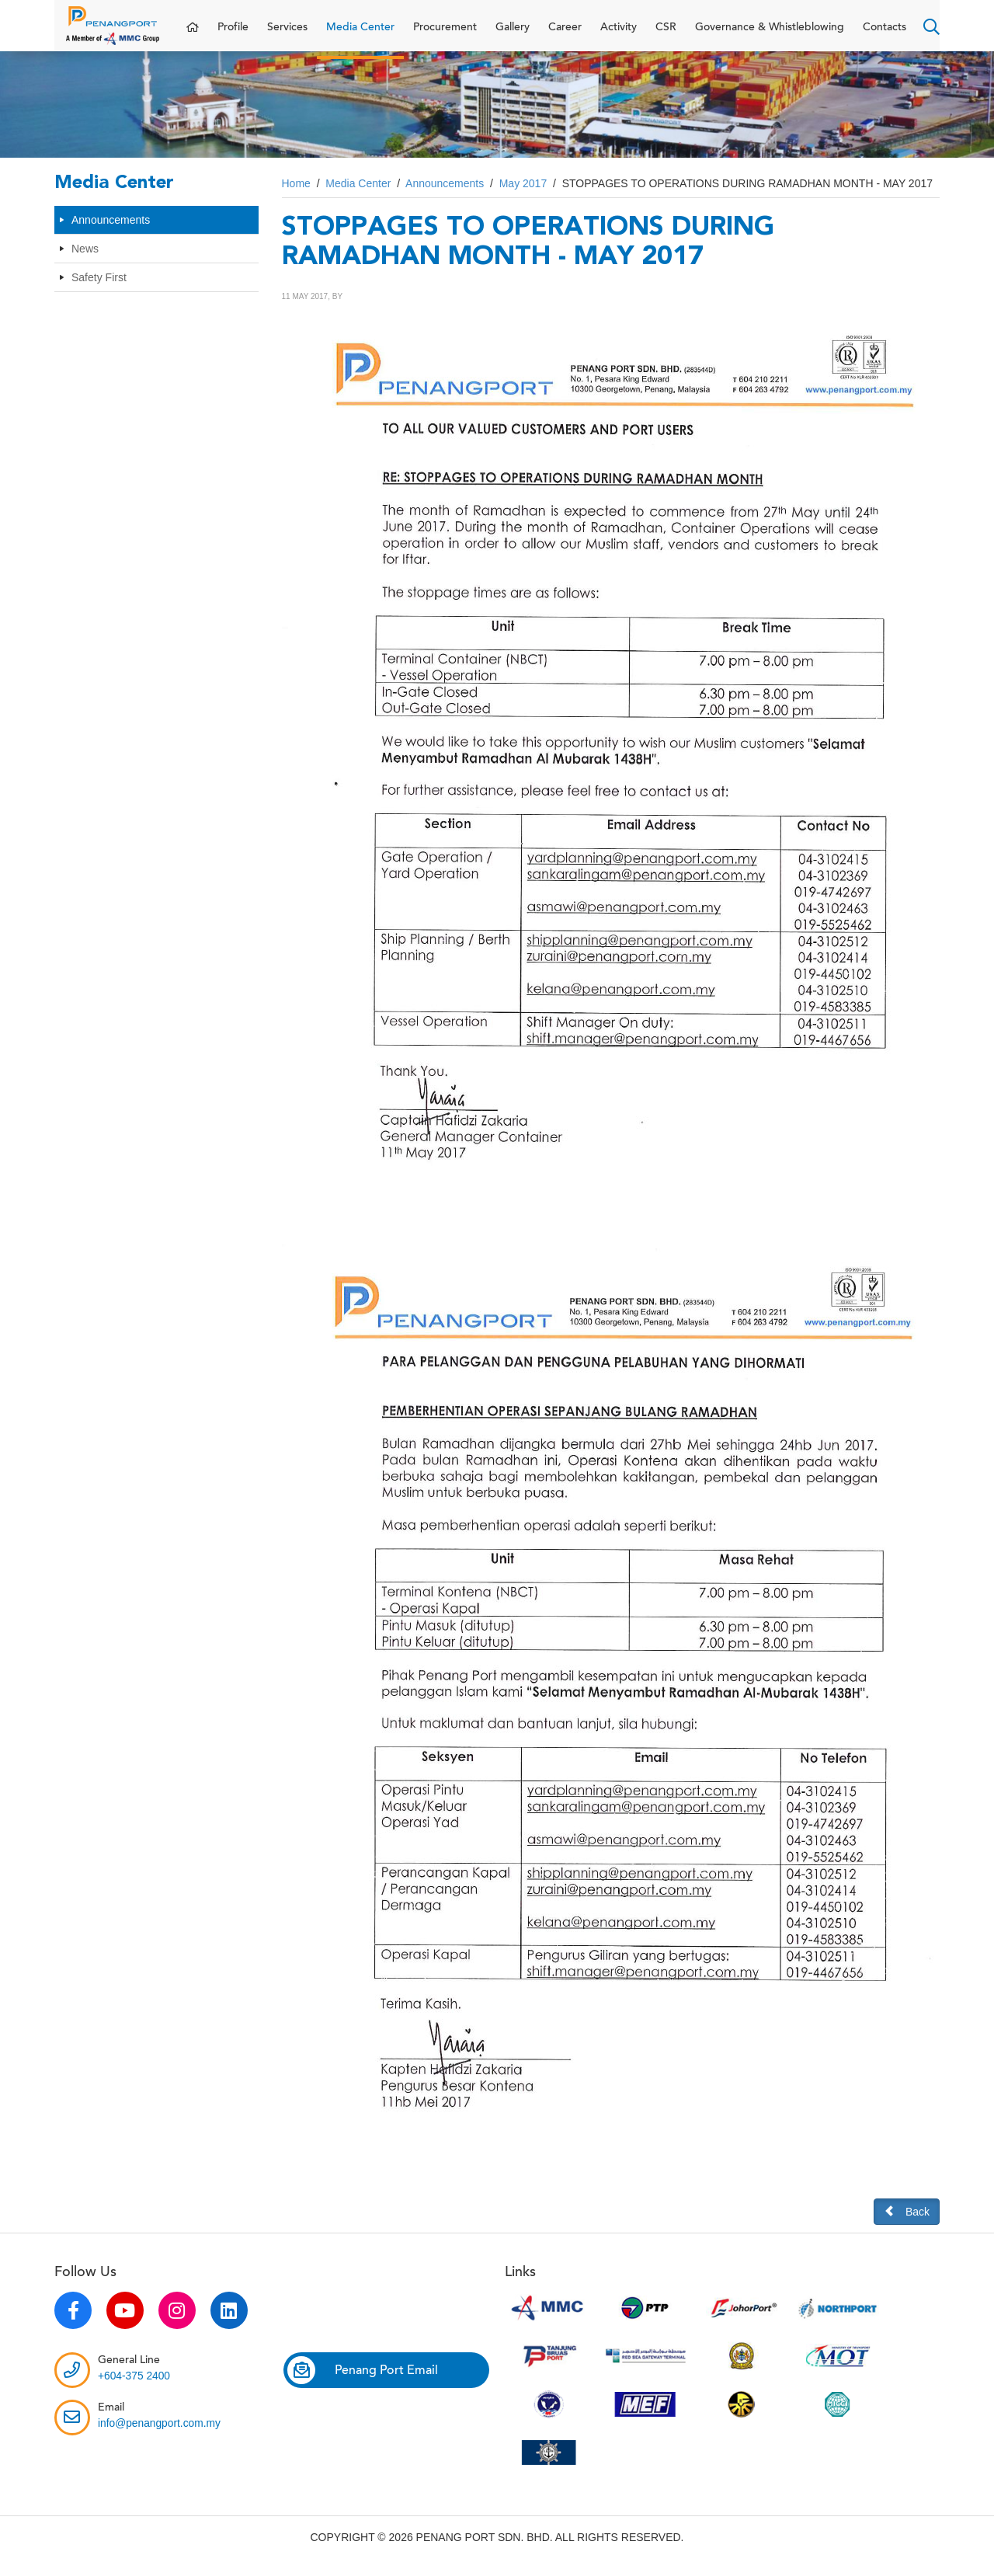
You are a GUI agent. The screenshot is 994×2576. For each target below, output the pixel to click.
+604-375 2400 (135, 2391)
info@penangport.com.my (160, 2438)
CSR (665, 35)
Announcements (110, 235)
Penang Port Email (362, 2386)
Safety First (99, 293)
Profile (232, 35)
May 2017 (523, 199)
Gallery (512, 35)
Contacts (884, 35)
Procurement (445, 35)
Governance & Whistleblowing (769, 35)
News (85, 264)
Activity (618, 35)
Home (296, 199)
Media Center (360, 35)
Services (287, 35)
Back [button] (907, 2226)
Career (565, 35)
